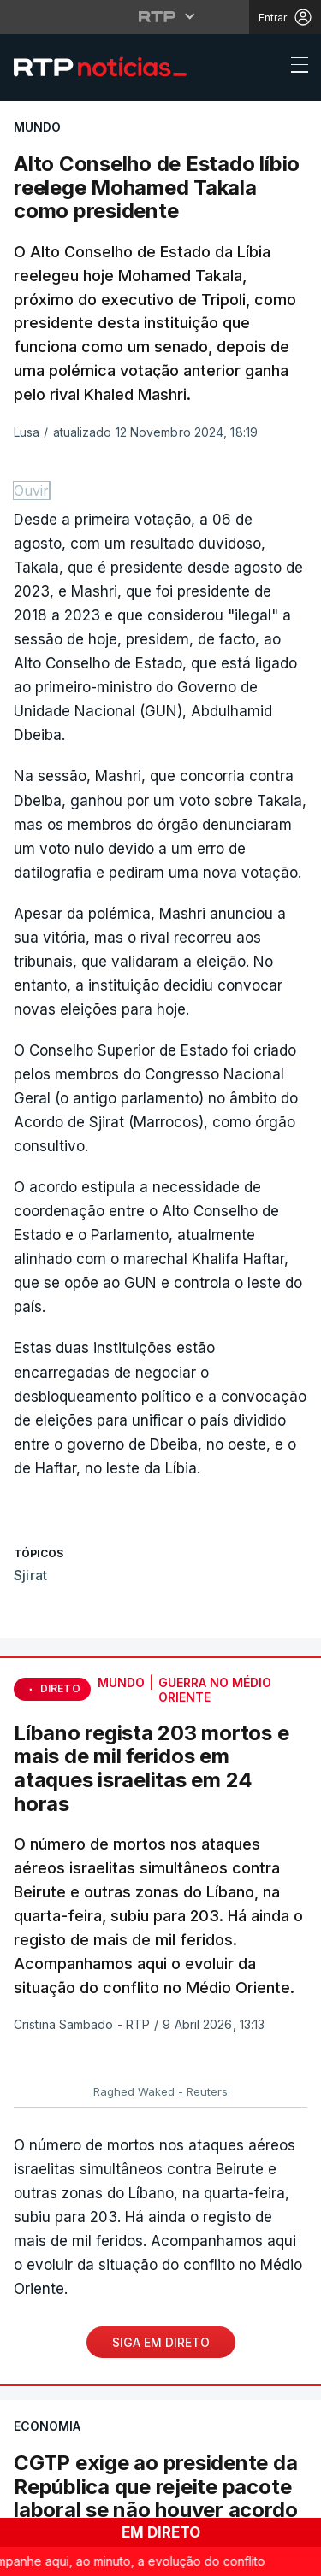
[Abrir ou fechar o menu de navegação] (294, 67)
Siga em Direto (161, 2342)
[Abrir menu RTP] (160, 16)
